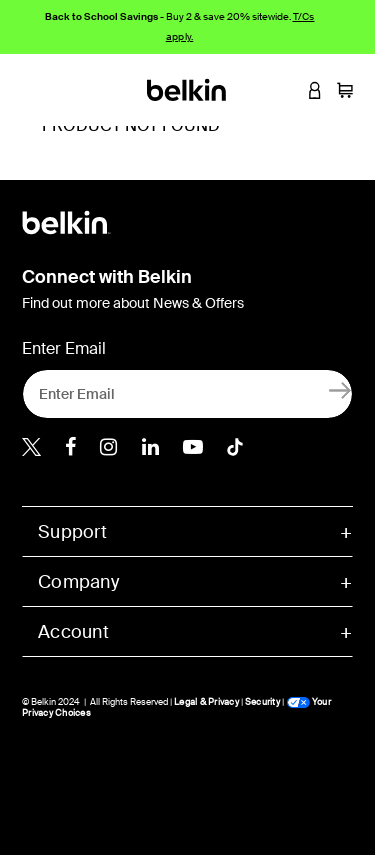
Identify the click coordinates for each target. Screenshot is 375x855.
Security (262, 702)
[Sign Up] (340, 389)
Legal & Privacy (206, 702)
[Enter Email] (187, 394)
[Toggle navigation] (31, 90)
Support (72, 532)
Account (73, 632)
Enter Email (64, 348)
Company (78, 582)
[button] (285, 90)
